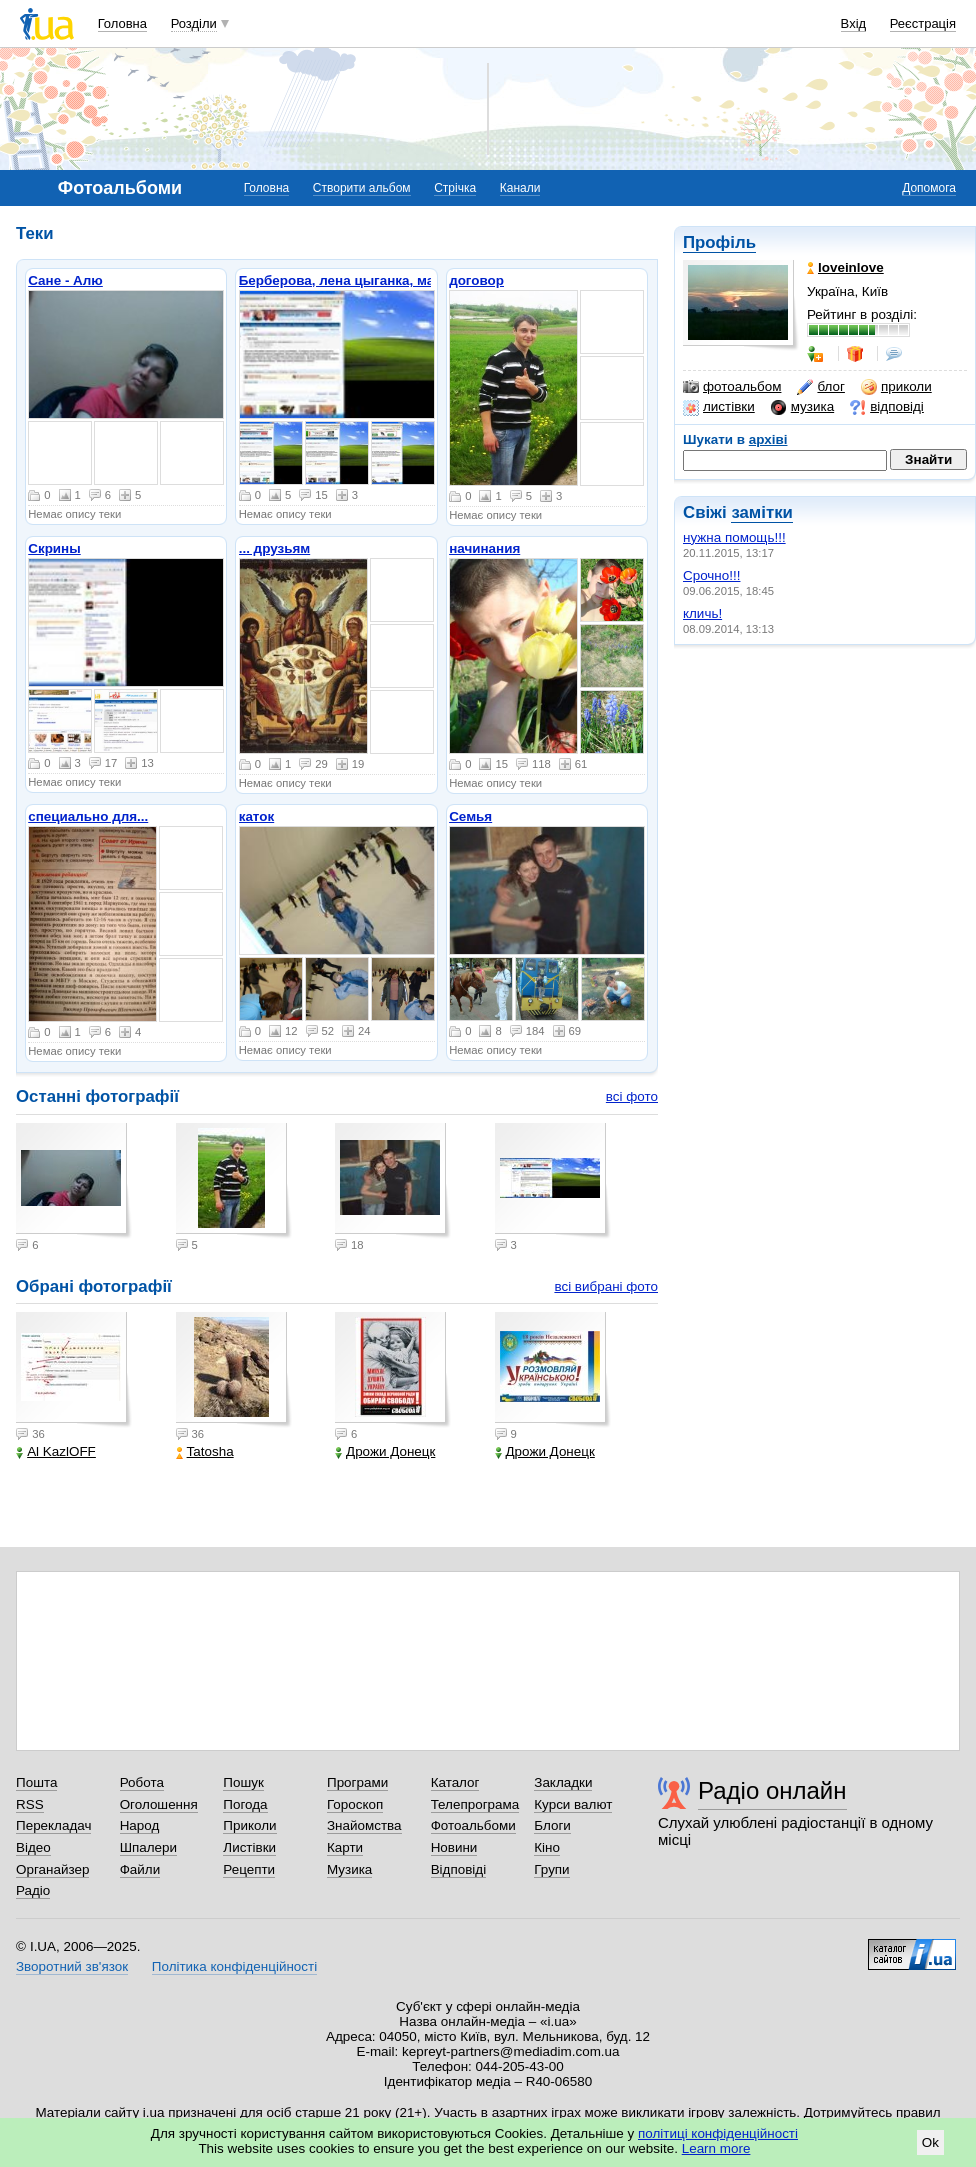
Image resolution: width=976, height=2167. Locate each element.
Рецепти (249, 1869)
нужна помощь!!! (734, 537)
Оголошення (159, 1804)
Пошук (243, 1782)
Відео (33, 1847)
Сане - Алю (65, 280)
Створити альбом (362, 188)
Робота (142, 1782)
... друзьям (275, 548)
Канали (520, 188)
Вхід (854, 23)
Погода (245, 1804)
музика (802, 407)
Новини (454, 1847)
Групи (551, 1869)
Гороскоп (355, 1804)
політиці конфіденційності (718, 2133)
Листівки (249, 1847)
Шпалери (148, 1847)
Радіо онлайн (772, 1790)
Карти (345, 1847)
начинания (484, 548)
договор (476, 280)
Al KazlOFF (56, 1451)
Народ (140, 1825)
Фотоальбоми (473, 1825)
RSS (30, 1804)
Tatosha (205, 1451)
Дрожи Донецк (385, 1451)
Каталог (455, 1782)
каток (257, 816)
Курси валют (573, 1804)
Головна (122, 23)
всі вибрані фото (606, 1286)
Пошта (36, 1782)
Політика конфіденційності (234, 1966)
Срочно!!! (711, 575)
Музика (349, 1869)
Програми (357, 1782)
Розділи (194, 23)
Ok (930, 2142)
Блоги (552, 1825)
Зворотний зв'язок (72, 1966)
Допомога (929, 188)
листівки (719, 407)
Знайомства (364, 1825)
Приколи (249, 1825)
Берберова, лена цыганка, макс (344, 280)
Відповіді (459, 1869)
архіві (768, 439)
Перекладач (53, 1825)
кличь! (702, 613)
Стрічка (455, 188)
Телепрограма (475, 1804)
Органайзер (52, 1869)
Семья (470, 816)
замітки (762, 512)
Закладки (563, 1782)
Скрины (54, 548)
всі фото (632, 1096)
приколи (896, 387)
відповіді (887, 407)
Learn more (716, 2148)
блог (820, 387)
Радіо (33, 1890)
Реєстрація (923, 23)
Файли (140, 1869)
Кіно (547, 1847)
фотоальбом (732, 387)
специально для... (88, 816)
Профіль (719, 242)
